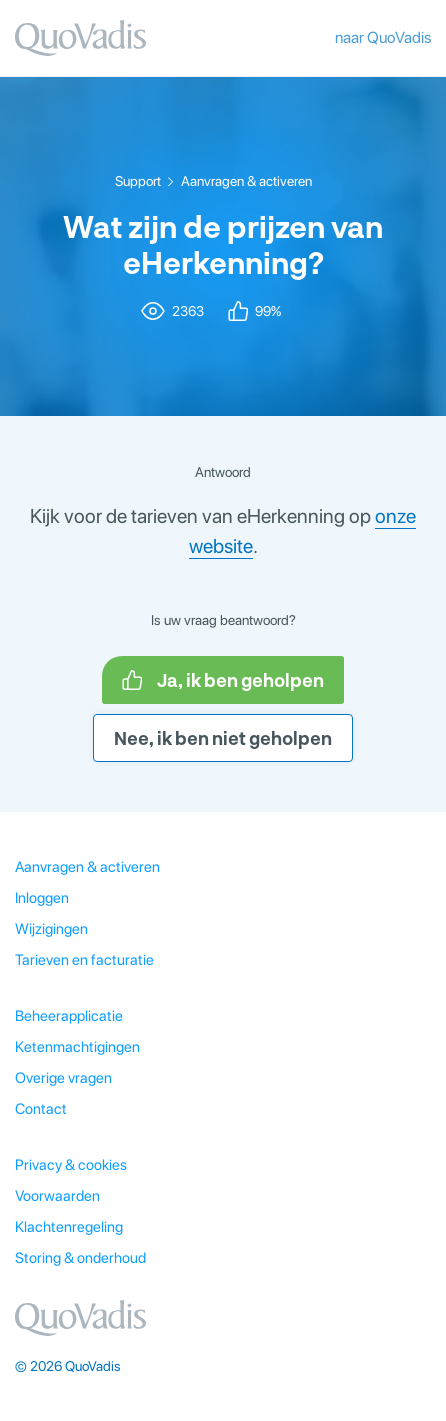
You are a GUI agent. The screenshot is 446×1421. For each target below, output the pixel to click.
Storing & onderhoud (80, 1258)
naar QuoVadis (383, 37)
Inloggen (42, 898)
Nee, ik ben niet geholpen (223, 738)
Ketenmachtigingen (77, 1047)
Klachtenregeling (69, 1227)
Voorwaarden (57, 1196)
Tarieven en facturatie (84, 960)
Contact (41, 1109)
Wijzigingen (51, 929)
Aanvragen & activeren (246, 181)
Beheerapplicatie (69, 1016)
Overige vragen (63, 1078)
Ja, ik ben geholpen (223, 680)
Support (138, 181)
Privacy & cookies (71, 1165)
